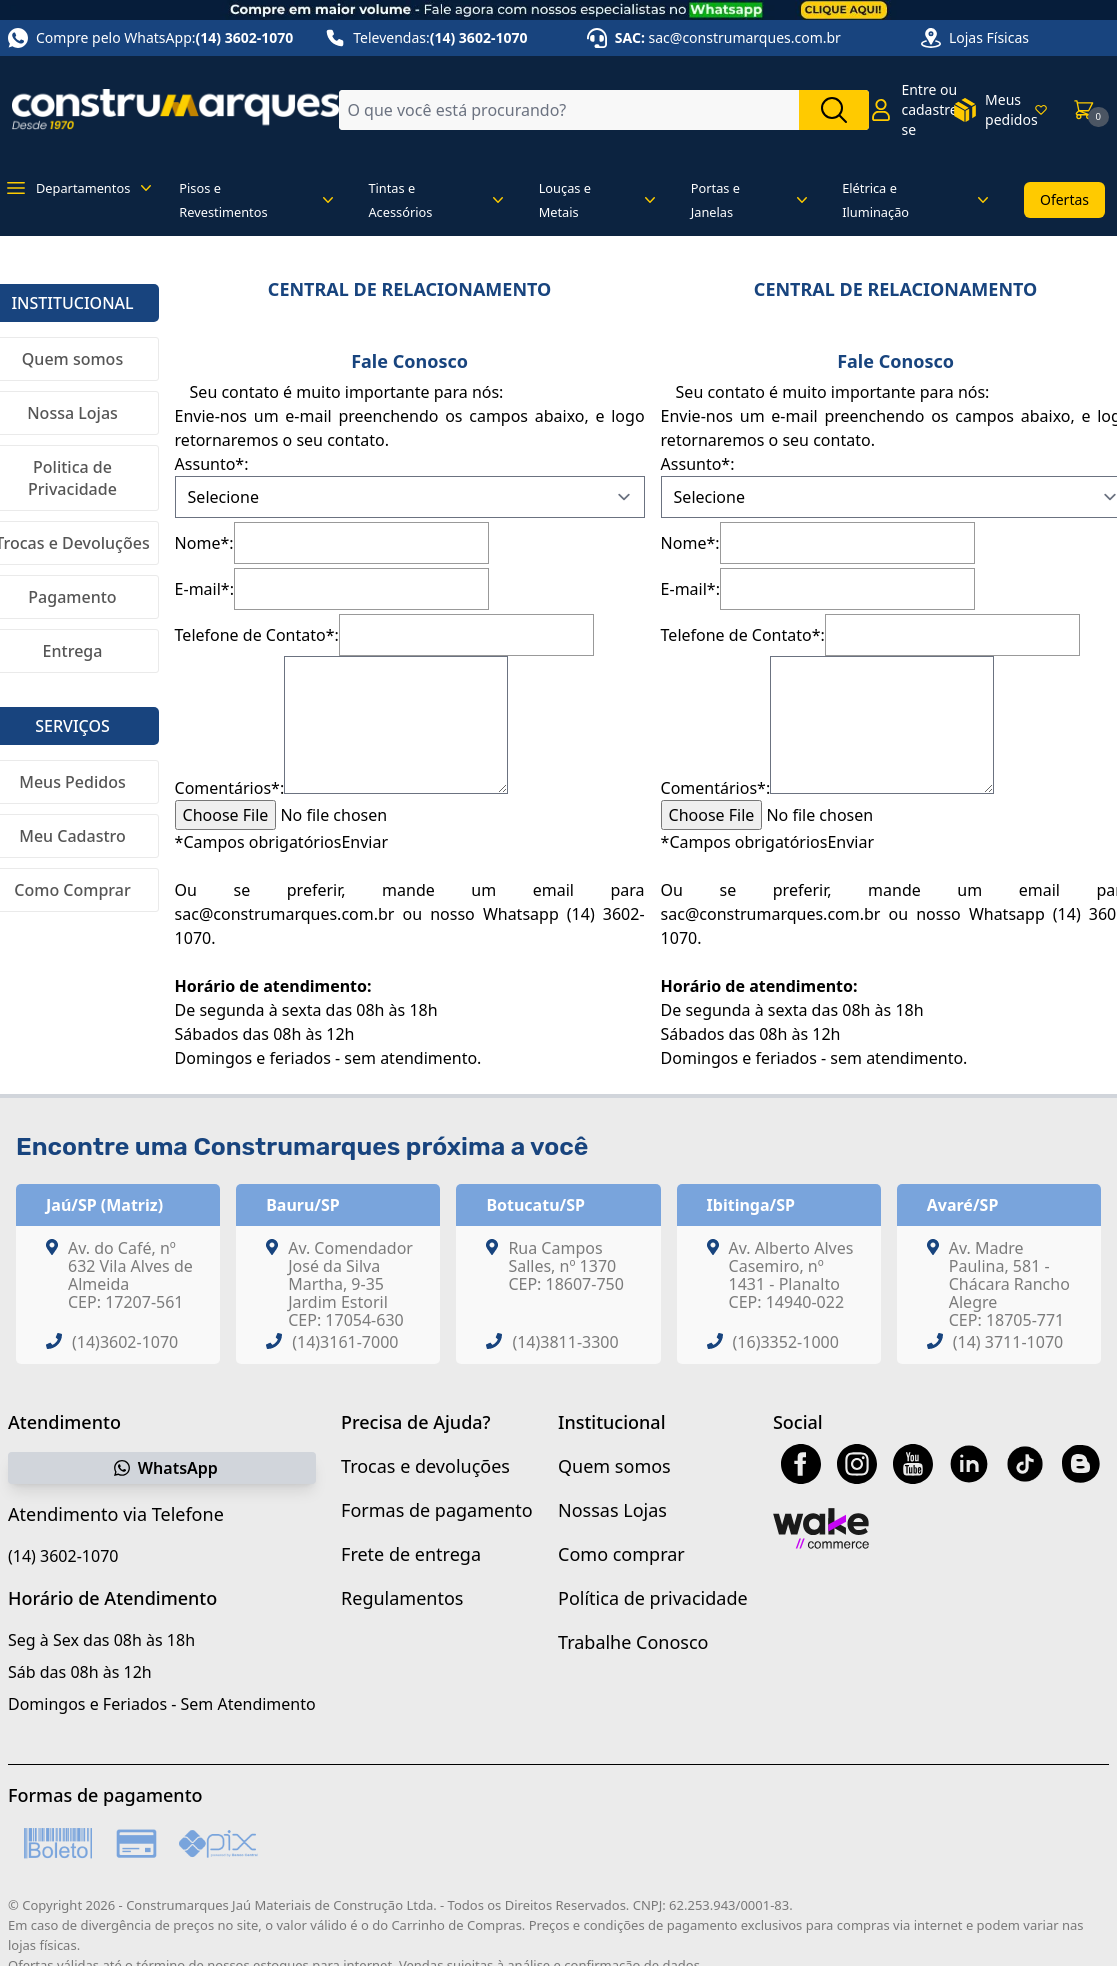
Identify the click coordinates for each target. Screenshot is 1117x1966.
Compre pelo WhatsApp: (150, 38)
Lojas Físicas (989, 37)
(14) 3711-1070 (1008, 1342)
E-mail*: (204, 589)
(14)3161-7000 (345, 1342)
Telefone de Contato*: (257, 635)
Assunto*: (212, 464)
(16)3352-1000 (786, 1342)
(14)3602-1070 (125, 1342)
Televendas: (426, 38)
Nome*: (204, 543)
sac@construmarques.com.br (745, 37)
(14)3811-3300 (565, 1342)
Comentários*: (230, 788)
